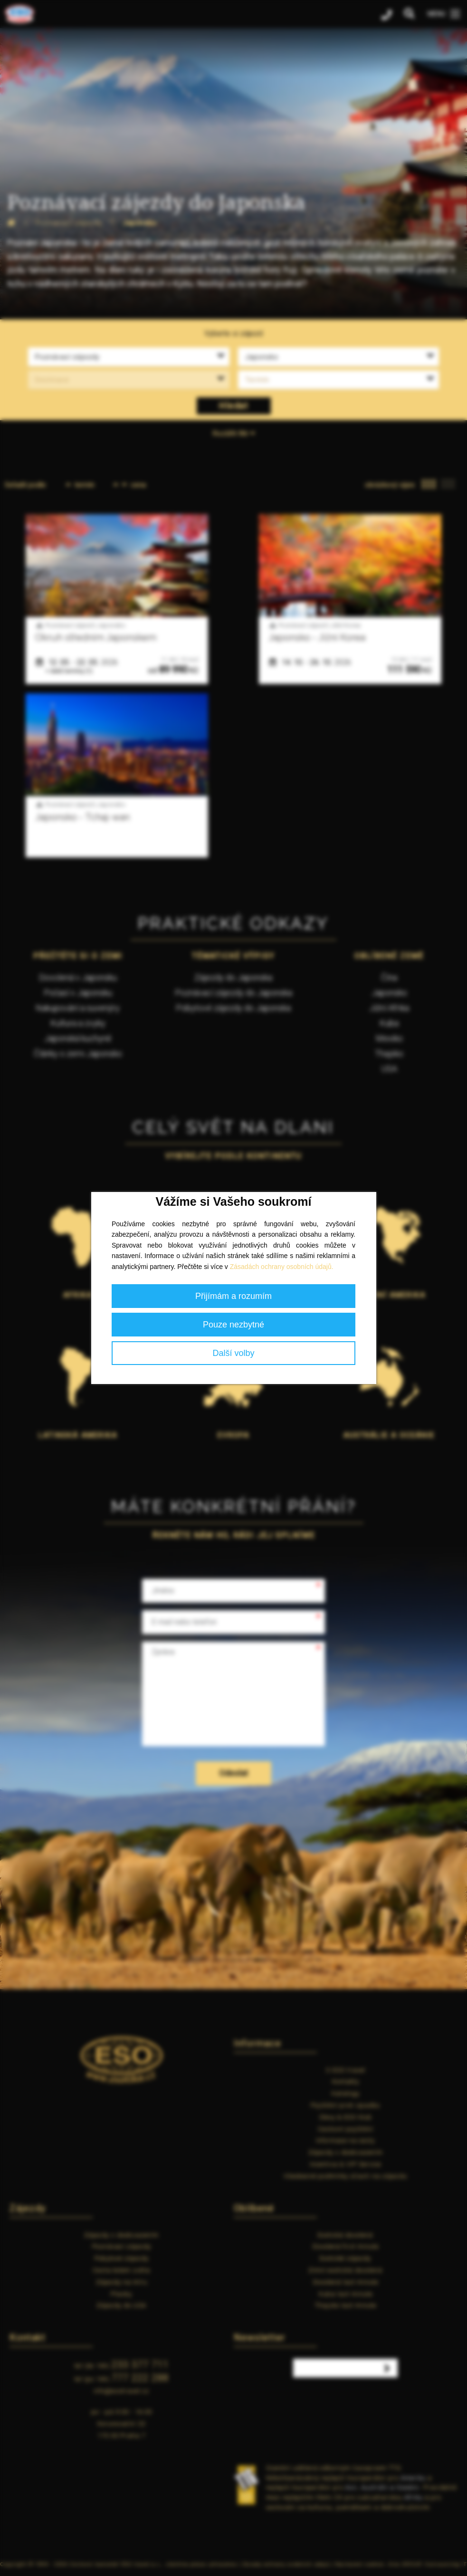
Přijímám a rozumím (233, 1296)
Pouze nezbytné (233, 1324)
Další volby (233, 1353)
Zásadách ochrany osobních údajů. (282, 1266)
